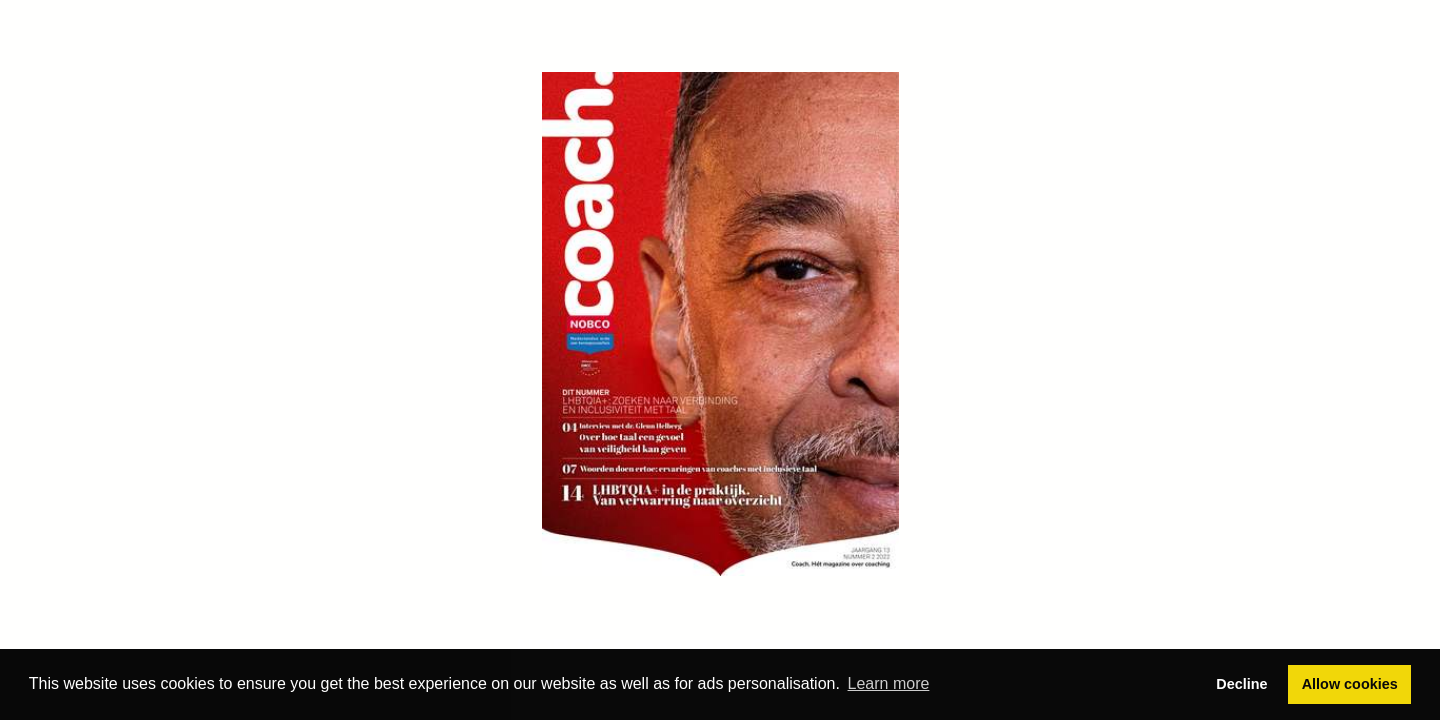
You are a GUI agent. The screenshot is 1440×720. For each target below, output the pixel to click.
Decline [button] (1241, 684)
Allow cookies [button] (1350, 684)
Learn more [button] (889, 683)
